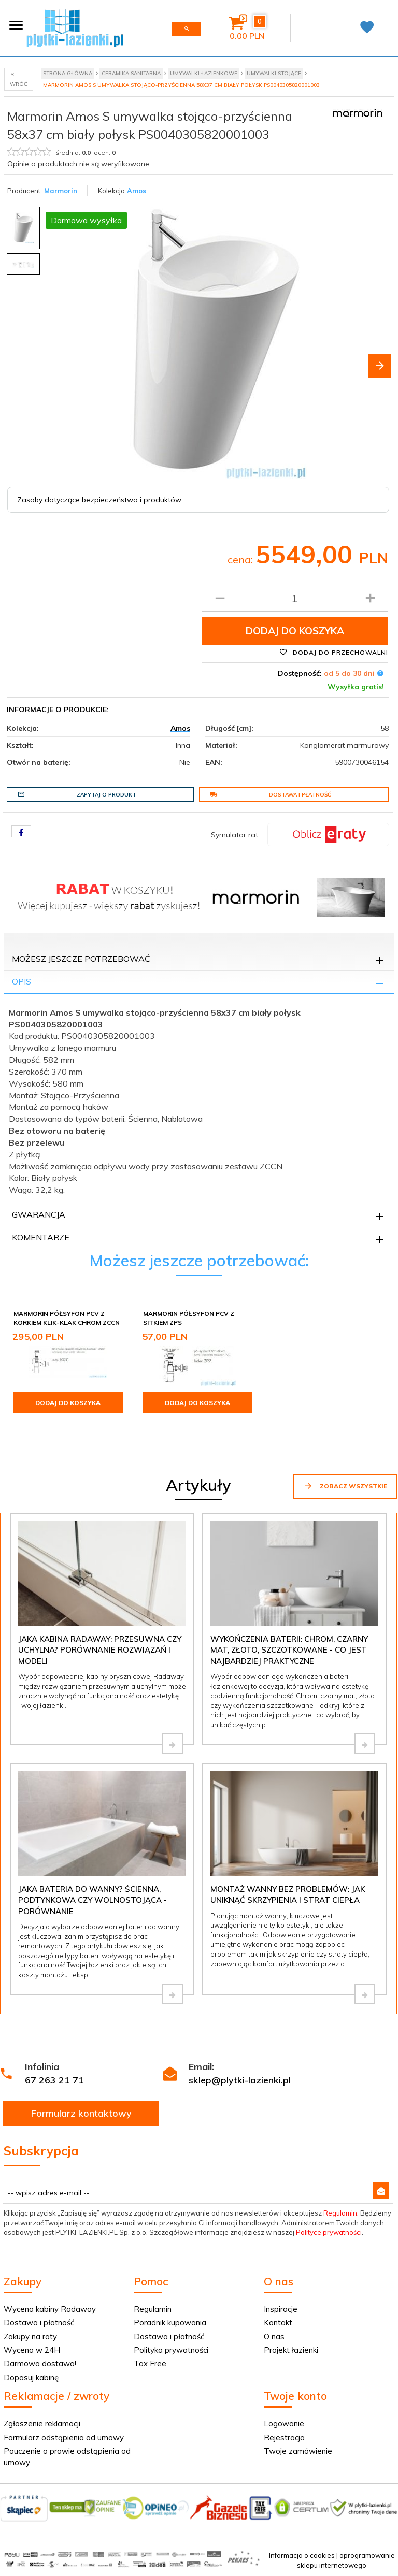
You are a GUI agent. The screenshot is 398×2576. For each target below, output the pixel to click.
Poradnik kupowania (170, 2322)
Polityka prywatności (171, 2350)
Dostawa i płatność (270, 794)
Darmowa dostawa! (40, 2363)
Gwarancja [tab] (38, 1214)
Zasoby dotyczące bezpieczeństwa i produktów (99, 499)
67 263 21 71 (54, 2080)
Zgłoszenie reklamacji (42, 2423)
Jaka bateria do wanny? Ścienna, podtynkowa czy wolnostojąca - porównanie (92, 1900)
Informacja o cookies (302, 2555)
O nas (274, 2336)
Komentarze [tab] (40, 1237)
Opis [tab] (21, 981)
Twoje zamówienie (298, 2451)
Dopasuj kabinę (31, 2377)
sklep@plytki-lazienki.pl (240, 2080)
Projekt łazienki (291, 2350)
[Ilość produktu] (295, 598)
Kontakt (278, 2322)
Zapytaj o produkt (77, 794)
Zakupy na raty (30, 2336)
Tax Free (150, 2363)
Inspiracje (280, 2309)
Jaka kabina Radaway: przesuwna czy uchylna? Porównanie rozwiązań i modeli (99, 1650)
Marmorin (60, 190)
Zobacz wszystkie (345, 1485)
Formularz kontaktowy (81, 2113)
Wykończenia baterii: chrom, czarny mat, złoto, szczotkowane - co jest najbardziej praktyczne (289, 1650)
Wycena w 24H (32, 2350)
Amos (136, 190)
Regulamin (340, 2213)
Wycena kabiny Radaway (50, 2309)
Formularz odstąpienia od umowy (64, 2437)
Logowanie (284, 2423)
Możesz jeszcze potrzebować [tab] (81, 958)
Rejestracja (284, 2437)
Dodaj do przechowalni (333, 652)
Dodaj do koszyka (295, 631)
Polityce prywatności (329, 2232)
